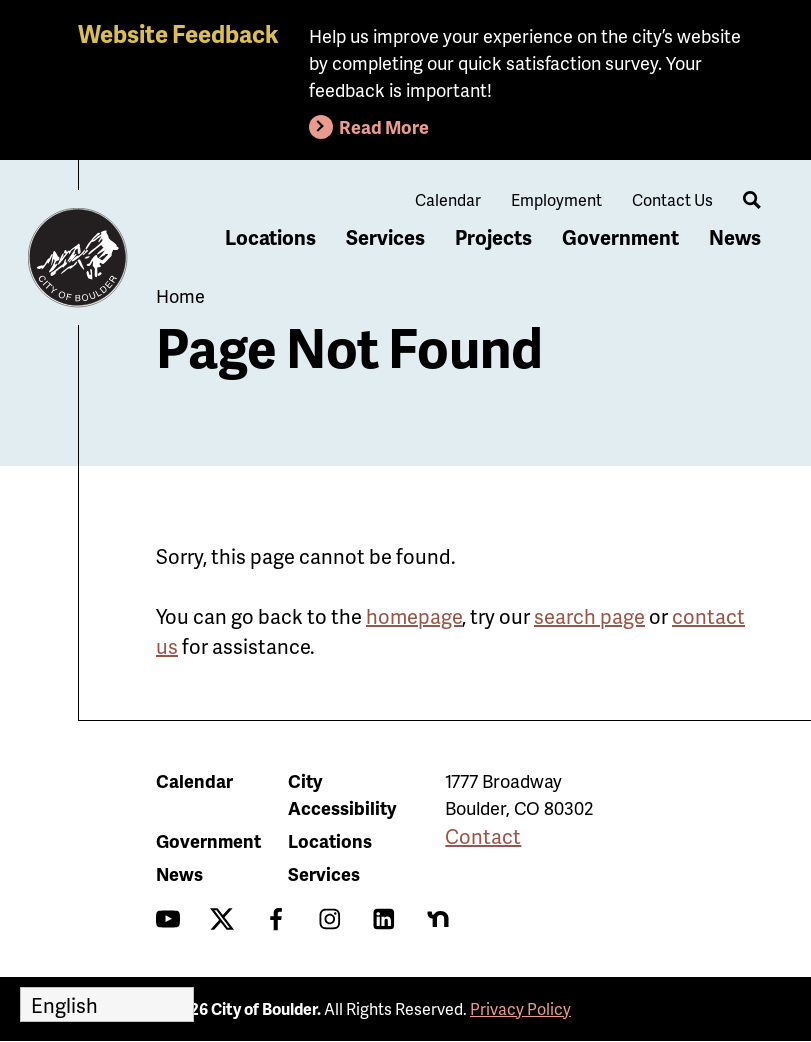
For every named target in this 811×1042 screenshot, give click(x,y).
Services (385, 237)
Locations (270, 237)
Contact (483, 836)
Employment (556, 199)
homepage (414, 616)
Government (620, 237)
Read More (384, 126)
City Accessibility (342, 794)
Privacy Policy (520, 1008)
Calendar (448, 199)
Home (180, 295)
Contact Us (672, 199)
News (735, 237)
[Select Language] (107, 1004)
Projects (493, 237)
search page (589, 616)
